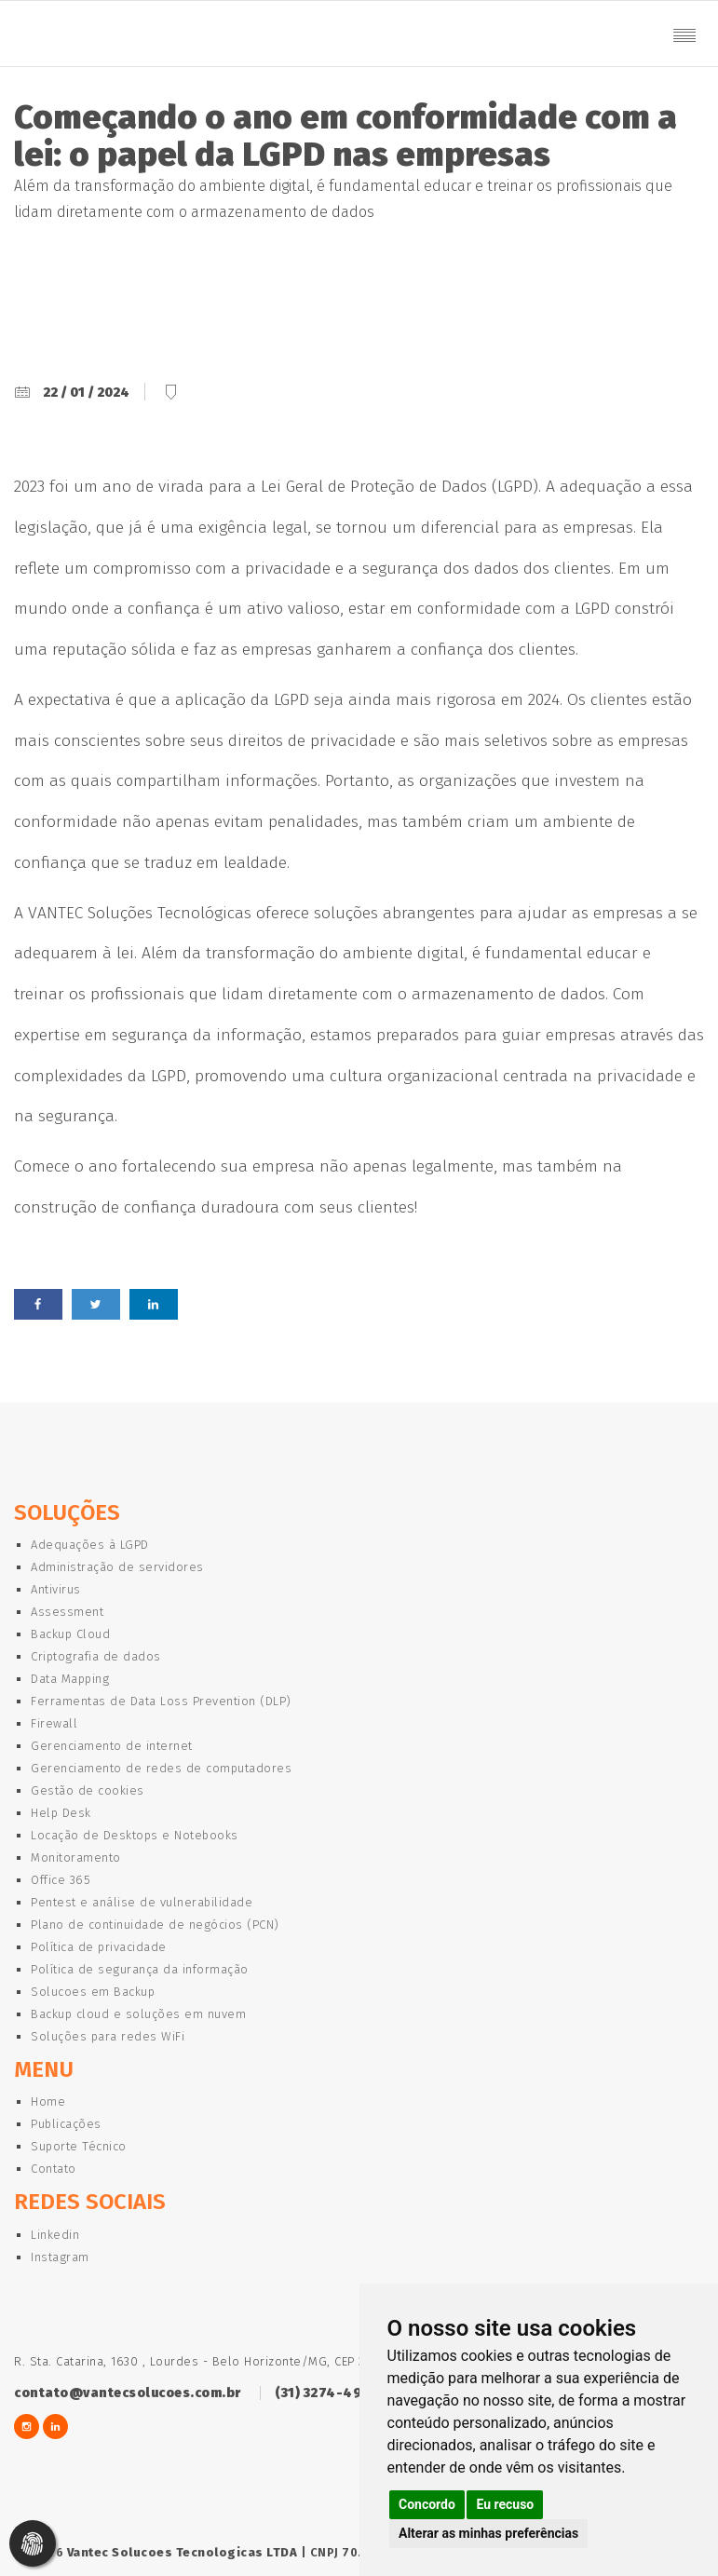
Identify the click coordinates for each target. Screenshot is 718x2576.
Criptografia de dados (96, 1656)
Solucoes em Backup (93, 1992)
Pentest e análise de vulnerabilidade (141, 1902)
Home (48, 2101)
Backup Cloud (70, 1634)
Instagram (60, 2257)
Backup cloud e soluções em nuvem (138, 2014)
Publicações (66, 2124)
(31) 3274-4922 (326, 2393)
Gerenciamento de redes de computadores (161, 1768)
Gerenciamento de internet (112, 1746)
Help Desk (61, 1813)
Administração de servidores (117, 1567)
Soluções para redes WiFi (107, 2036)
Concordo (427, 2504)
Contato (53, 2169)
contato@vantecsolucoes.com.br (127, 2393)
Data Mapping (70, 1679)
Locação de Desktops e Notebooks (134, 1835)
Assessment (67, 1612)
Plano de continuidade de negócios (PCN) (155, 1925)
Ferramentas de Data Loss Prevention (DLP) (161, 1701)
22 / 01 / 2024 (86, 392)
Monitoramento (76, 1857)
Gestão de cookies (87, 1790)
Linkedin (55, 2235)
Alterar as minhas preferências (488, 2533)
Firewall (54, 1723)
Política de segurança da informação (140, 1969)
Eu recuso (505, 2504)
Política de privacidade (99, 1947)
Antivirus (56, 1589)
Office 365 (60, 1880)
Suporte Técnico (79, 2146)
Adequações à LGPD (90, 1545)
